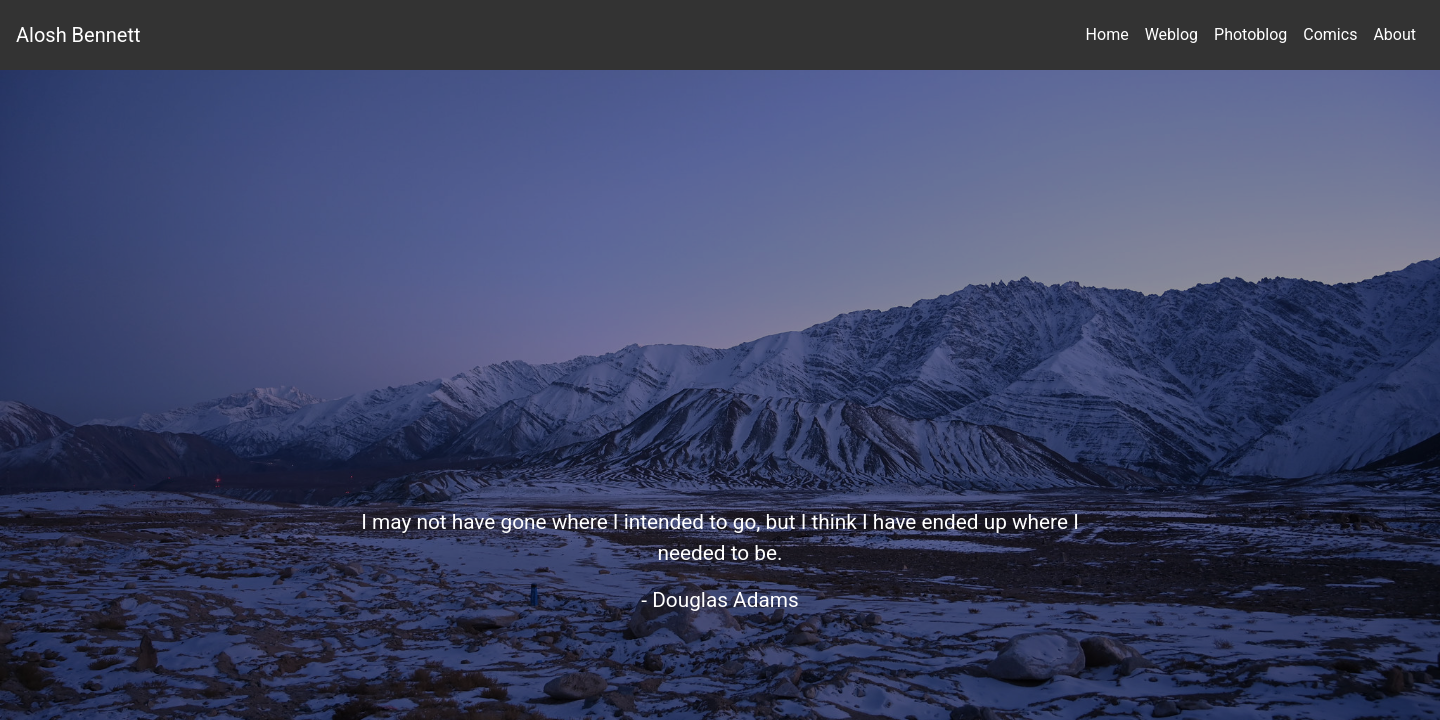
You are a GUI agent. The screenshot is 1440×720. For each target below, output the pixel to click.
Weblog (1171, 34)
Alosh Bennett (78, 35)
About (1394, 34)
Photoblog (1250, 34)
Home (1107, 34)
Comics (1330, 34)
